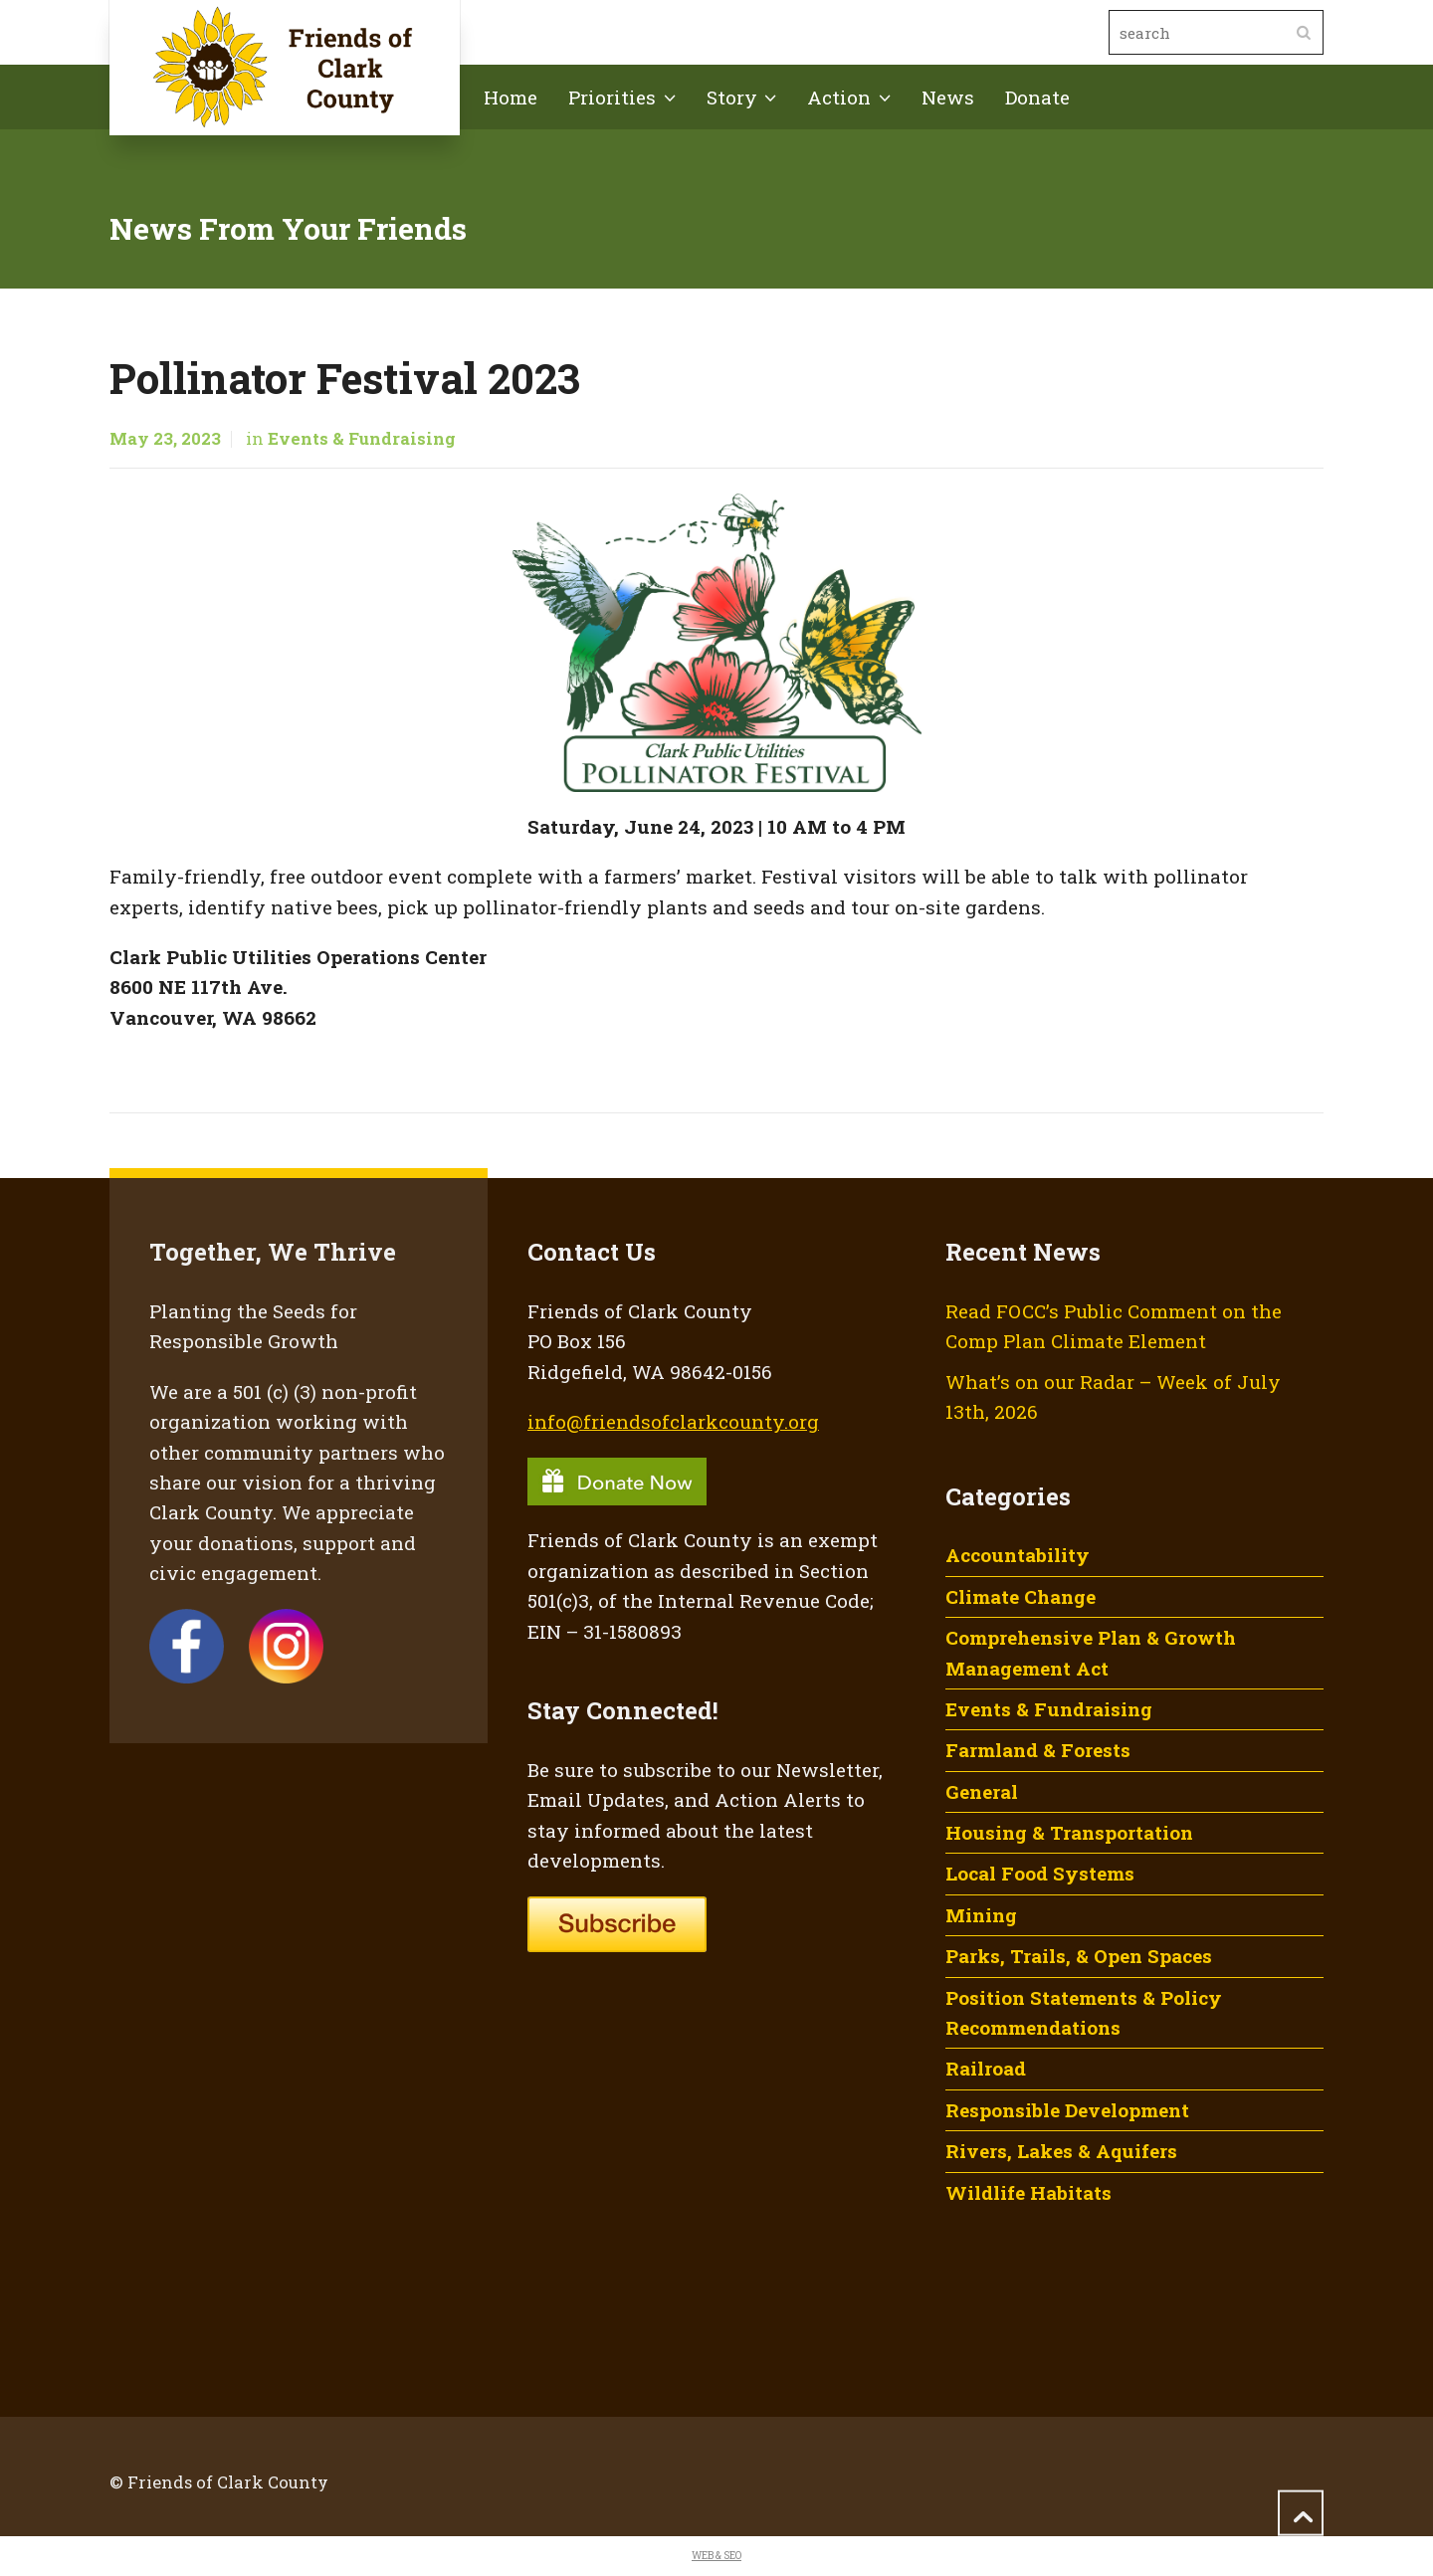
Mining (981, 1914)
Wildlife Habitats (1028, 2192)
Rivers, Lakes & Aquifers (1061, 2150)
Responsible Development (1067, 2109)
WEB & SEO (716, 2555)
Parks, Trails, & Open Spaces (1078, 1955)
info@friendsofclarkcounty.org (673, 1421)
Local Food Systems (1039, 1873)
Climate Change (1020, 1596)
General (981, 1791)
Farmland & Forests (1037, 1749)
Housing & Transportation (1069, 1832)
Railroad (985, 2068)
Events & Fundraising (362, 439)
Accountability (1017, 1554)
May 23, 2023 (165, 439)
